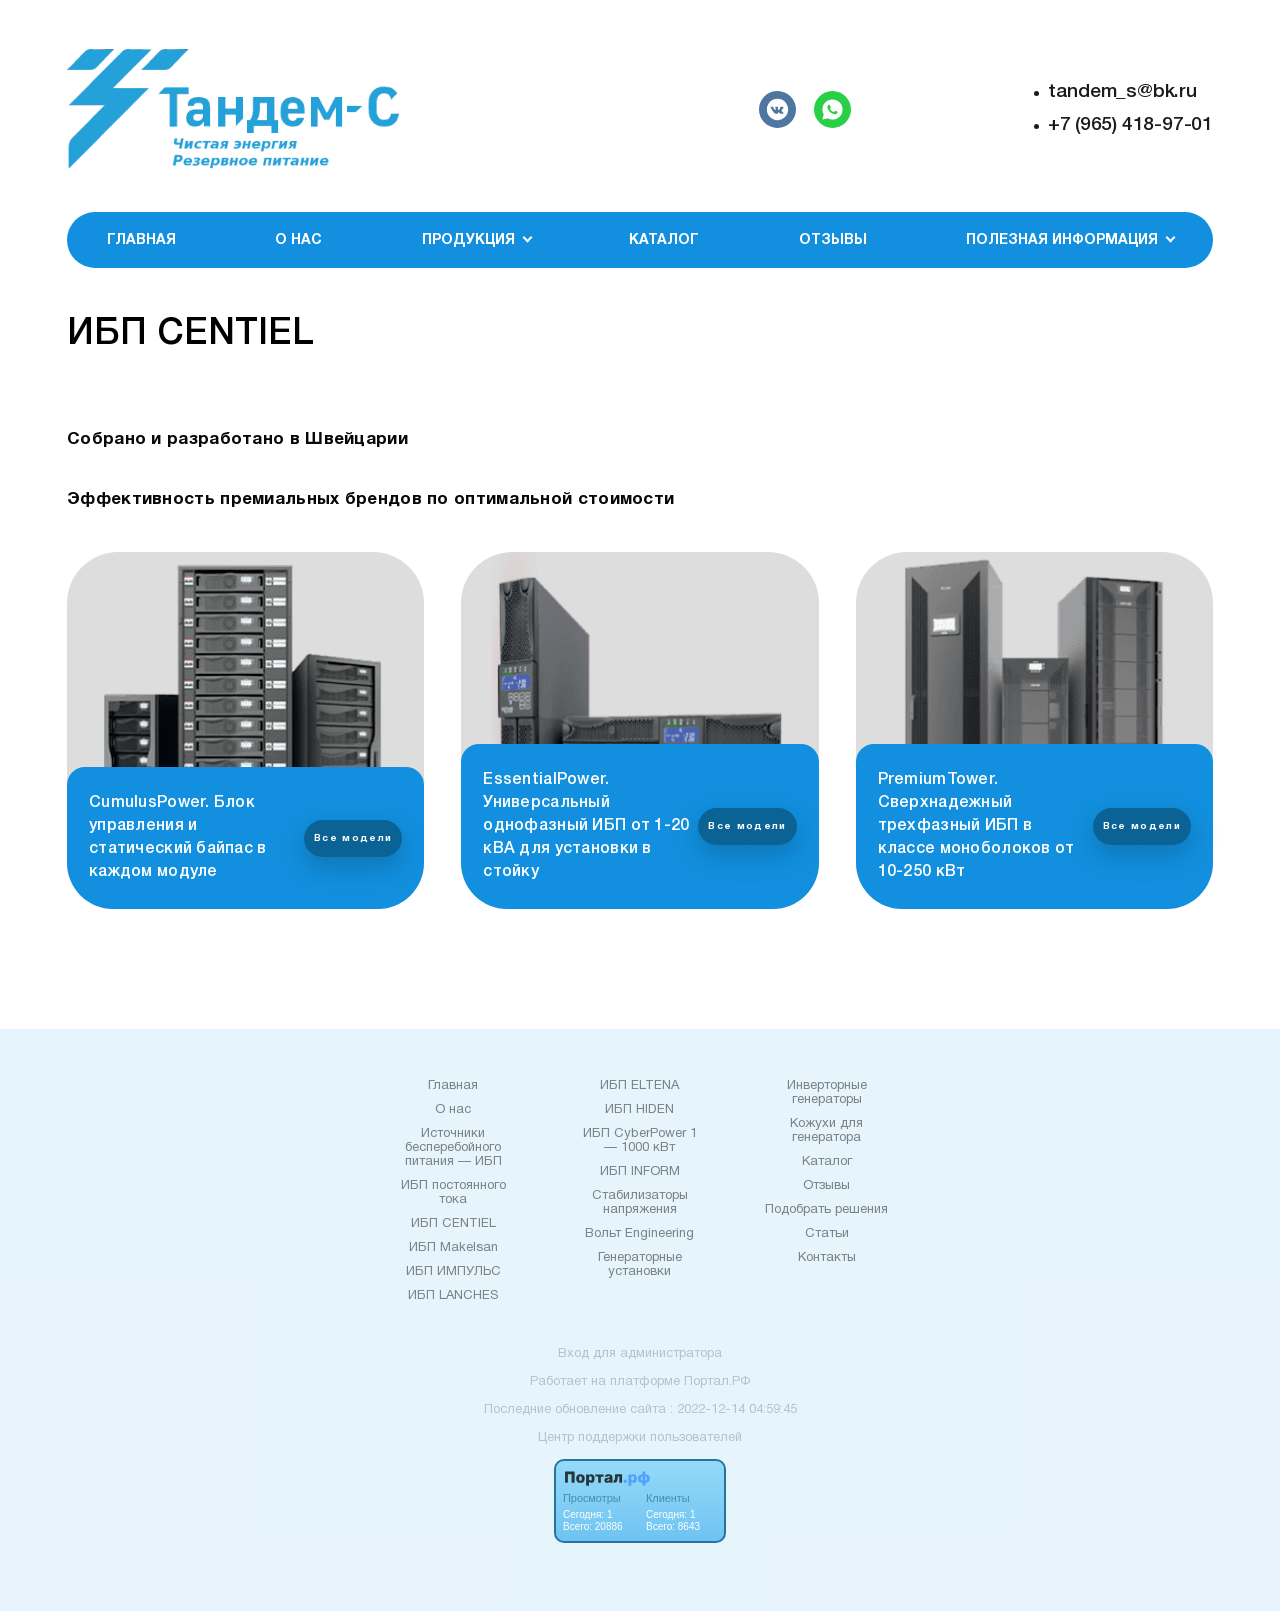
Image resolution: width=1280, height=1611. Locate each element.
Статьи (827, 1234)
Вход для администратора (640, 1354)
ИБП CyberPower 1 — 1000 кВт (640, 1141)
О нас (298, 240)
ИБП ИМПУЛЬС (453, 1272)
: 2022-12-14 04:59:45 (733, 1410)
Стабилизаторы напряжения (640, 1203)
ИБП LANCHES (453, 1296)
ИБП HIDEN (639, 1110)
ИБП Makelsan (453, 1248)
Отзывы (833, 240)
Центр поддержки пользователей (640, 1438)
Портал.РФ (717, 1382)
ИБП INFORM (640, 1172)
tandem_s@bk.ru (1122, 92)
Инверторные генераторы (827, 1093)
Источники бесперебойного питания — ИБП (453, 1148)
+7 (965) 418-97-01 (1130, 125)
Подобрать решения (826, 1210)
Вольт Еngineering (639, 1234)
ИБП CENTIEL (453, 1224)
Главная (141, 240)
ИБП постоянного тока (453, 1193)
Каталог (664, 240)
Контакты (827, 1258)
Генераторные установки (640, 1265)
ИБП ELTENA (639, 1086)
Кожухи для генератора (826, 1131)
